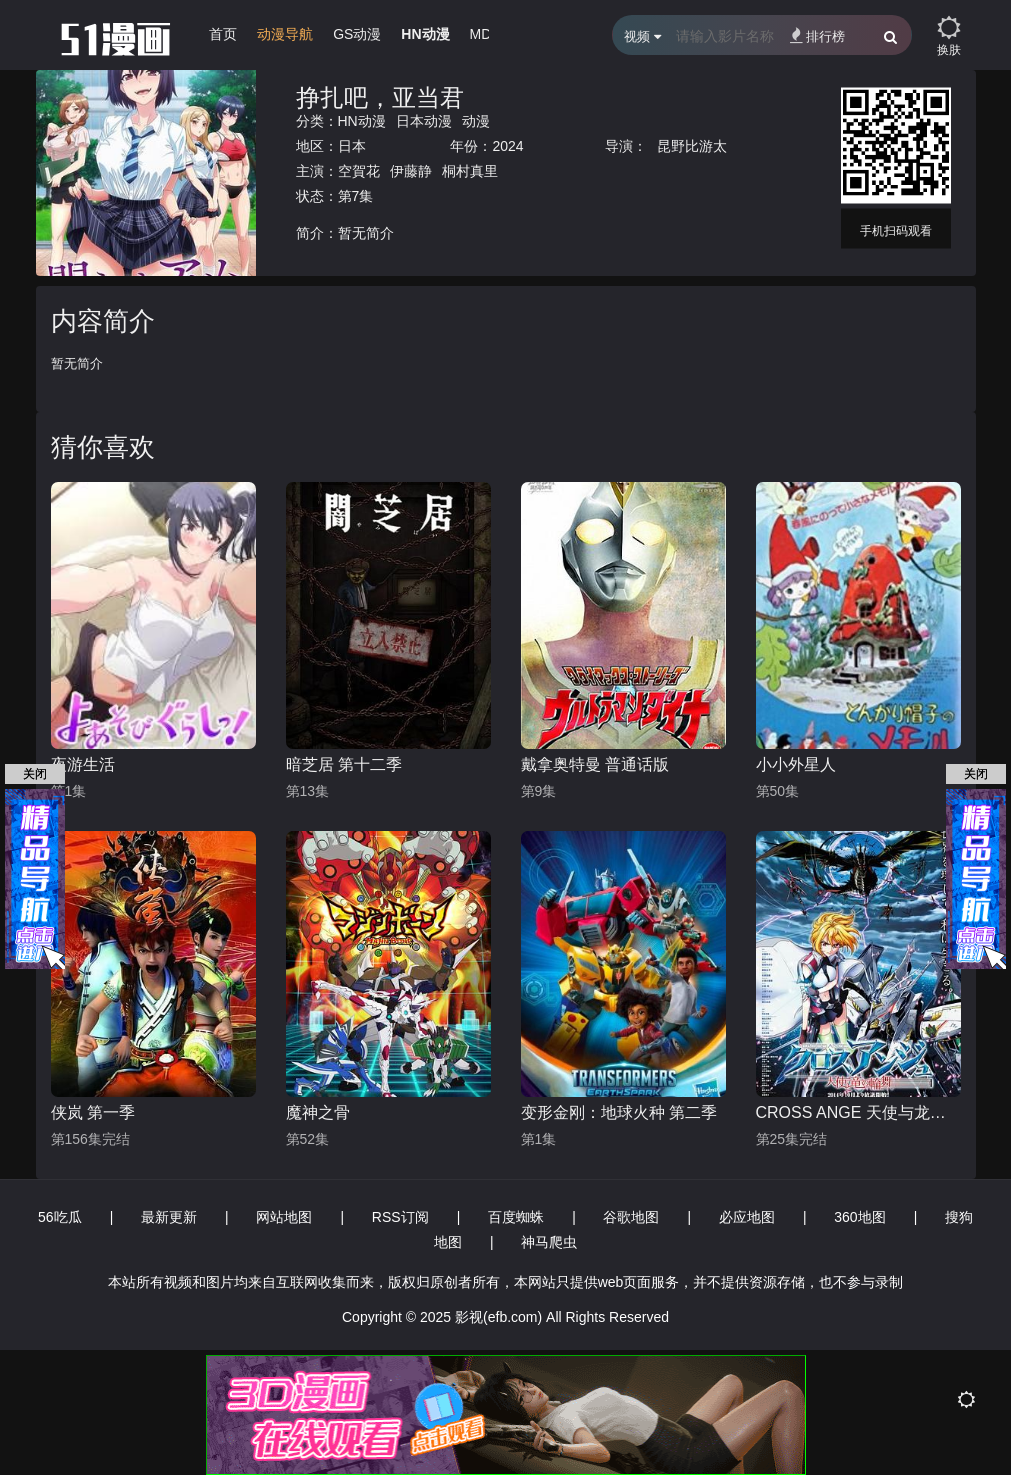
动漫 (476, 121)
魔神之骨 (318, 1112)
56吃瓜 (60, 1217)
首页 (223, 34)
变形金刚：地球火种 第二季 (619, 1112)
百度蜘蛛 (516, 1217)
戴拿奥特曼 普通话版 (595, 764)
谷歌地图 (631, 1217)
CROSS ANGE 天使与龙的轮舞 (858, 1112)
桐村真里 (470, 171)
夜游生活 (83, 764)
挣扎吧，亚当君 (380, 97)
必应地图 (747, 1217)
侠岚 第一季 (93, 1112)
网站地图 (284, 1217)
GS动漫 (357, 34)
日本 (352, 146)
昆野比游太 (692, 146)
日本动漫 (424, 121)
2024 (507, 146)
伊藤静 (411, 171)
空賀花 (359, 171)
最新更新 (169, 1217)
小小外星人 (796, 764)
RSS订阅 (400, 1217)
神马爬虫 (549, 1242)
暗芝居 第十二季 (344, 764)
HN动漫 (425, 34)
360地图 (859, 1217)
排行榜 (817, 35)
